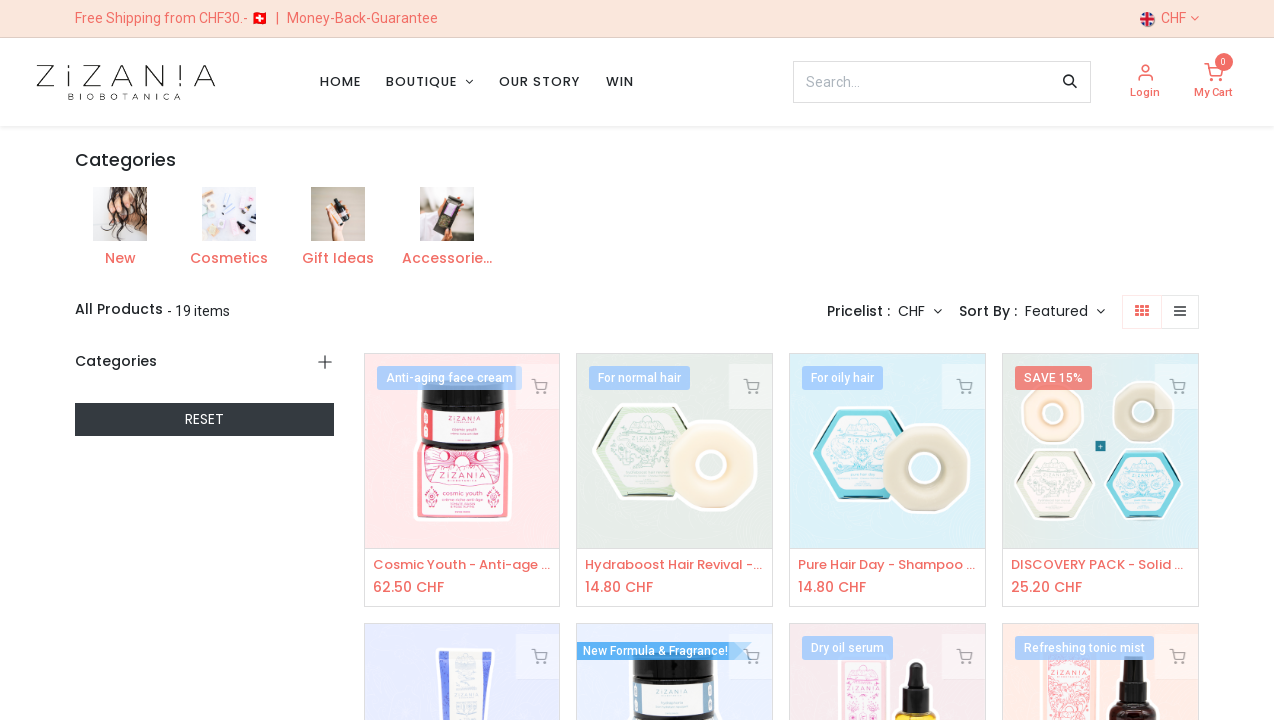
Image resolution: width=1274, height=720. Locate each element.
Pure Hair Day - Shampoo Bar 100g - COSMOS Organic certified (887, 565)
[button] (1065, 312)
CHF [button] (913, 311)
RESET (204, 419)
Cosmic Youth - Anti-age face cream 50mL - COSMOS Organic (462, 565)
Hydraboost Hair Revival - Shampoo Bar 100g (674, 565)
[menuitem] (340, 81)
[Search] (1070, 82)
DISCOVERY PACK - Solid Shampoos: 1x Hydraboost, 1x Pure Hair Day (1100, 565)
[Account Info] (1145, 82)
